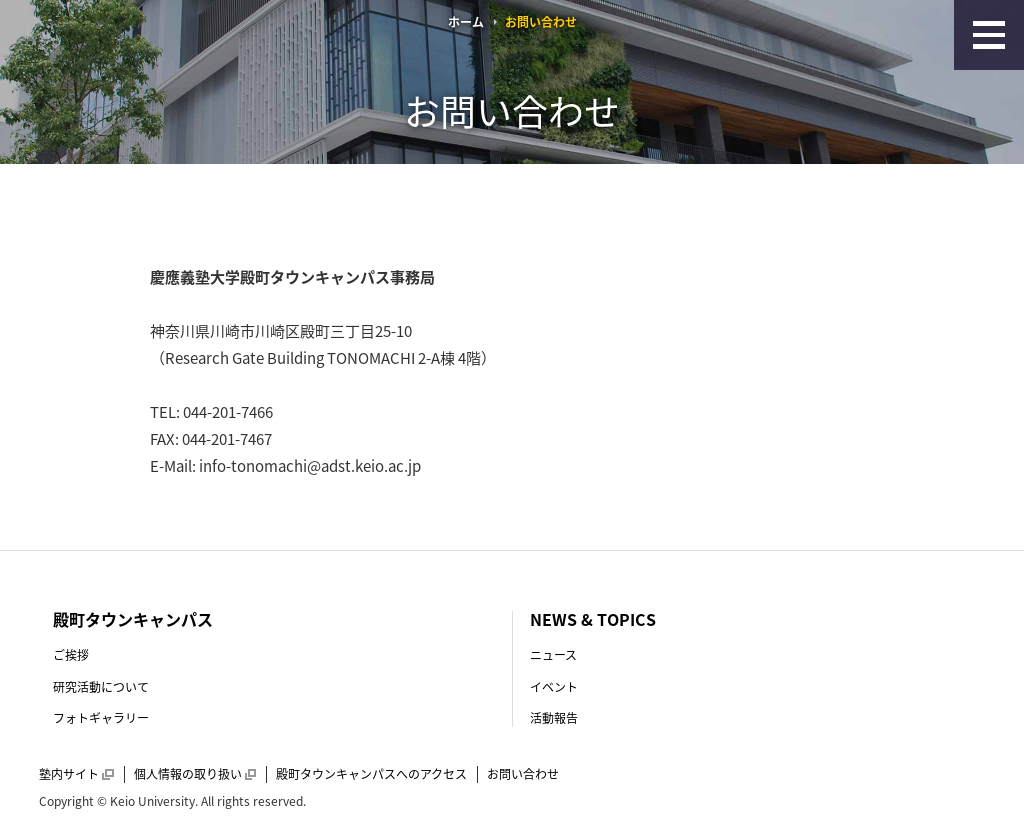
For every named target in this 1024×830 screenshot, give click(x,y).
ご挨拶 (71, 655)
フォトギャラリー (101, 718)
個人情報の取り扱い (195, 774)
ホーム (466, 22)
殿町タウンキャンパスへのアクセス (371, 774)
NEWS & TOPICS (593, 619)
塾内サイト (76, 774)
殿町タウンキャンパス (133, 619)
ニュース (553, 655)
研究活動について (101, 687)
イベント (554, 687)
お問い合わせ (523, 774)
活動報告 (554, 718)
